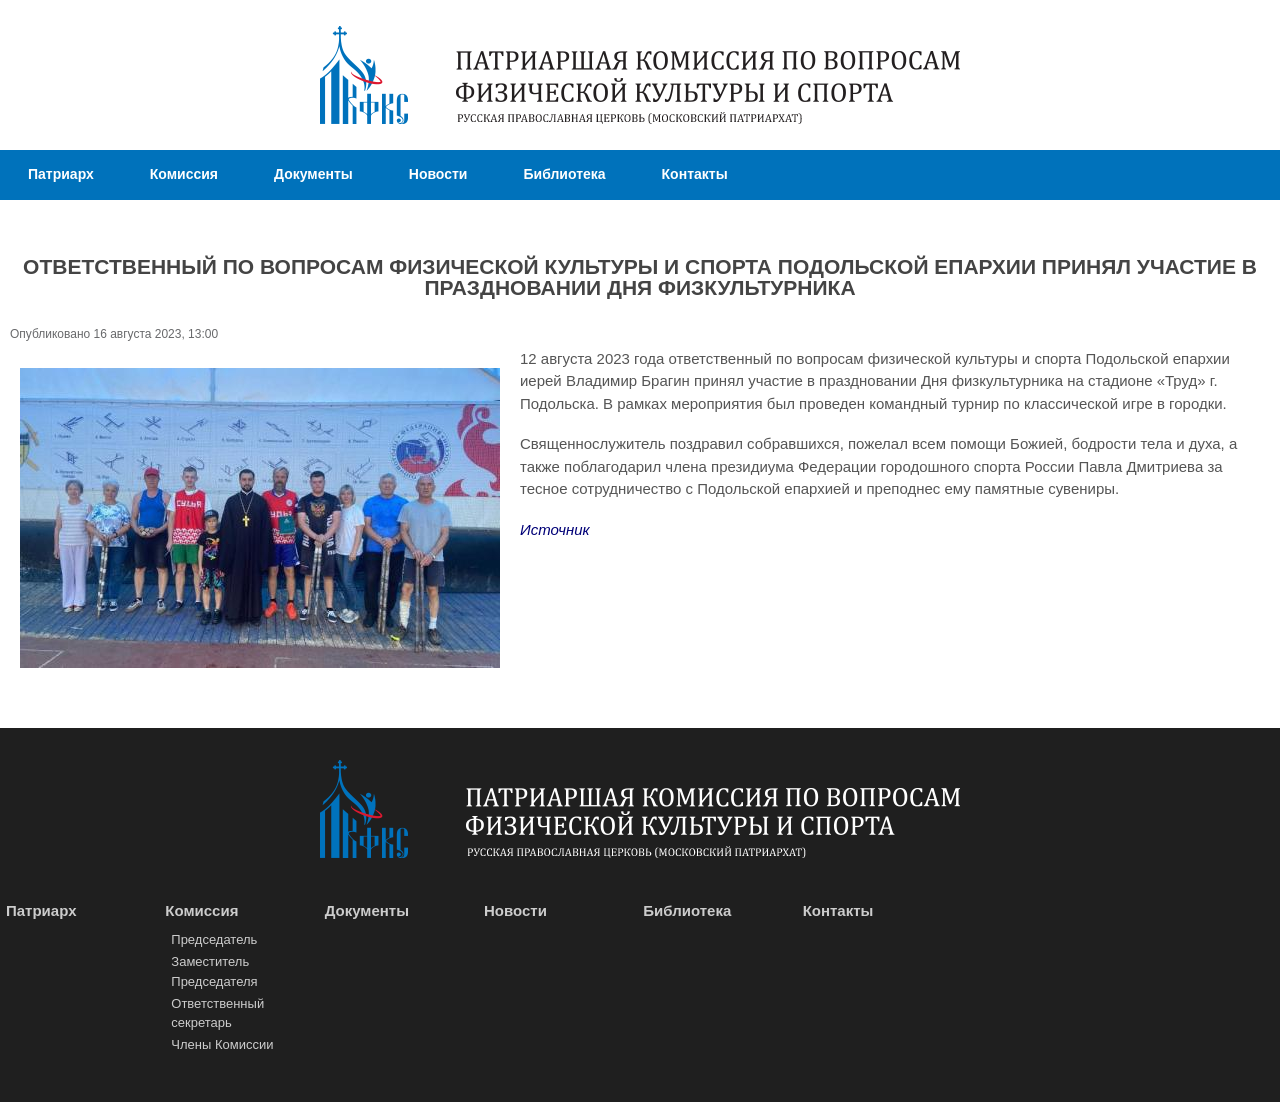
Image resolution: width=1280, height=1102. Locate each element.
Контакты (695, 174)
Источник (555, 529)
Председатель (214, 939)
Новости (438, 174)
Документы (313, 174)
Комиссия (184, 174)
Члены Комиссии (222, 1044)
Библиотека (564, 174)
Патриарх (61, 174)
